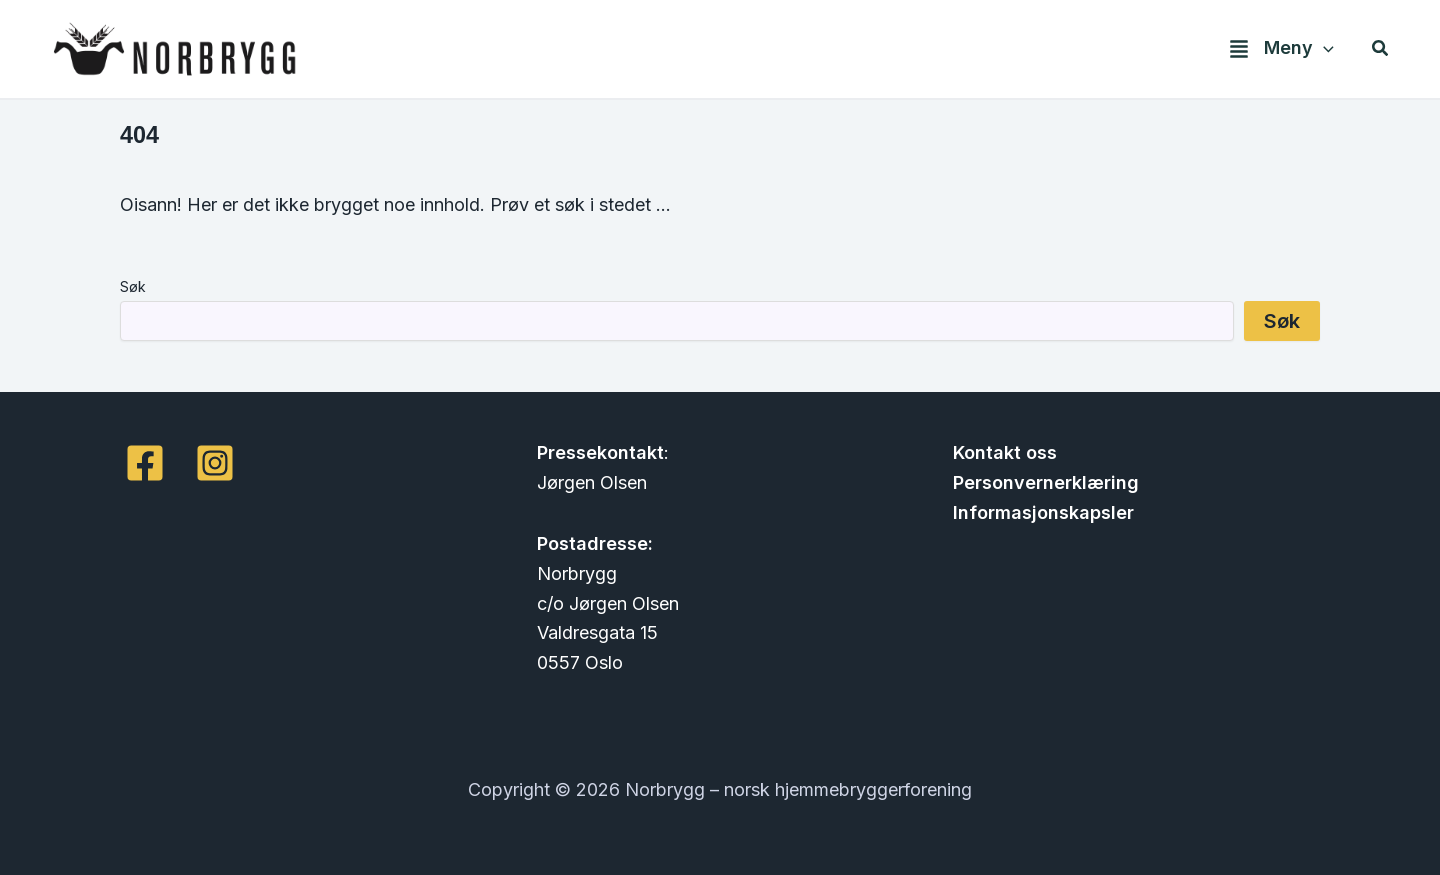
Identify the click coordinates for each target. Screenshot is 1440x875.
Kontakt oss (1005, 452)
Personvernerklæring (1046, 482)
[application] (1323, 48)
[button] (1274, 49)
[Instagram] (215, 463)
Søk (133, 286)
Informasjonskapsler (1043, 512)
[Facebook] (145, 463)
